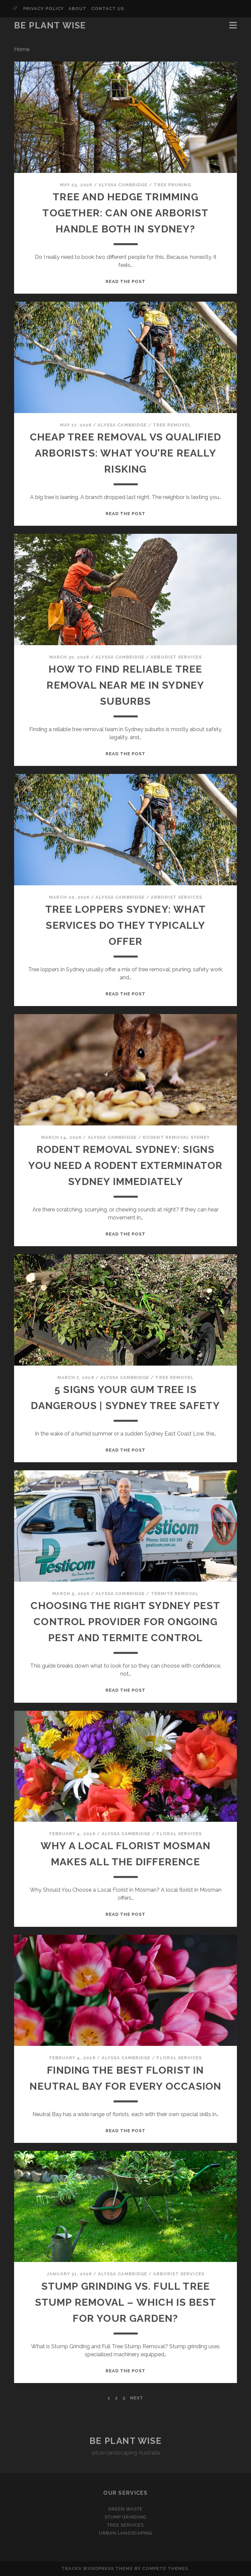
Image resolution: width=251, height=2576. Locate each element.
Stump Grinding (125, 2516)
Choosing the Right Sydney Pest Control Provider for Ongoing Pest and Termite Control (125, 1622)
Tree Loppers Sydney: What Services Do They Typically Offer (125, 925)
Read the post (126, 281)
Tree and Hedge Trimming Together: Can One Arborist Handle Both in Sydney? (125, 213)
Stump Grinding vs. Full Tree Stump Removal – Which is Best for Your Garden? (125, 2302)
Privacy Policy (43, 8)
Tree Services (125, 2525)
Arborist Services (176, 657)
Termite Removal (175, 1593)
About (77, 8)
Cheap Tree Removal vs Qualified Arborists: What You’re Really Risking (125, 453)
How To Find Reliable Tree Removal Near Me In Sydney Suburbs (125, 685)
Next (136, 2397)
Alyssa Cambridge (123, 184)
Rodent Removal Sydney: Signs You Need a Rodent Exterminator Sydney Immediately (125, 1165)
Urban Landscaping (125, 2533)
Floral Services (179, 1833)
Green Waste (125, 2508)
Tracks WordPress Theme (97, 2568)
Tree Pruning (172, 184)
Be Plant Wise (50, 25)
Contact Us (107, 8)
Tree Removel (172, 424)
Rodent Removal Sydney (176, 1137)
